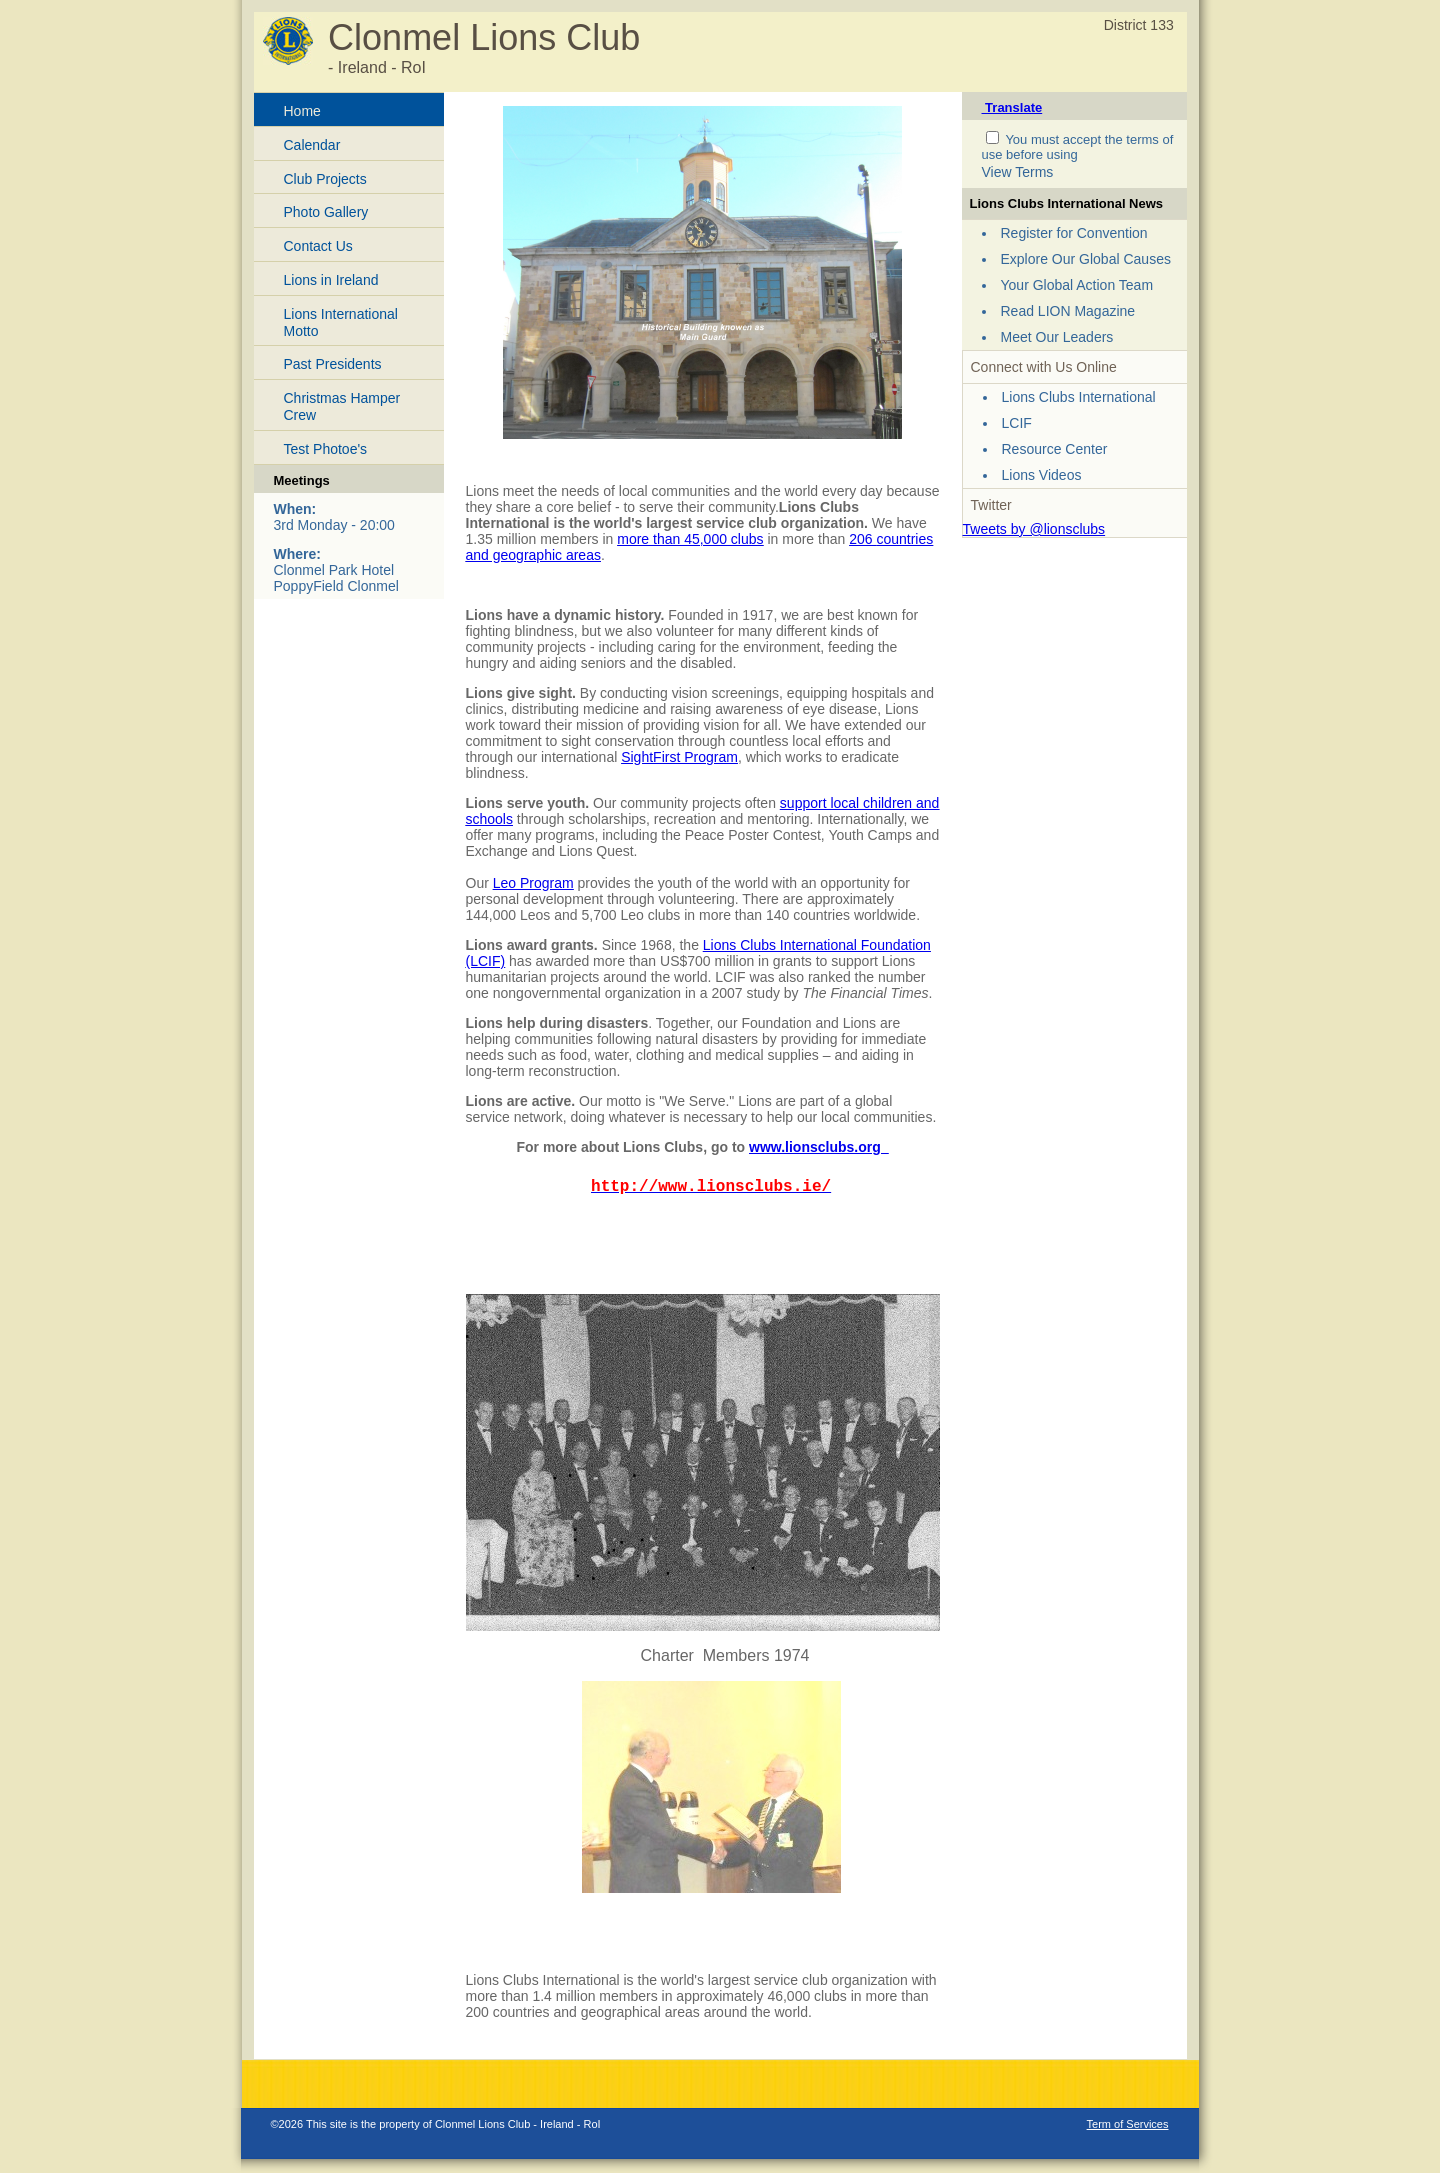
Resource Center (1055, 449)
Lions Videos (1042, 475)
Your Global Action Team (1077, 285)
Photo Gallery (326, 212)
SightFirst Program (679, 757)
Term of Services (1128, 2124)
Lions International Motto (341, 322)
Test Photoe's (326, 449)
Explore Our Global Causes (1086, 259)
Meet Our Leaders (1057, 337)
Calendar (312, 145)
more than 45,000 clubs (690, 539)
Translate (1012, 107)
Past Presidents (333, 364)
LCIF (1017, 423)
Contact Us (318, 246)
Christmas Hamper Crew (342, 406)
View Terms (1018, 172)
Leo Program (533, 883)
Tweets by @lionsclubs (1034, 529)
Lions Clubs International (1079, 397)
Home (302, 111)
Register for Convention (1074, 233)
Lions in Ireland (331, 280)
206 (862, 539)
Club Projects (325, 179)
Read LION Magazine (1068, 311)
